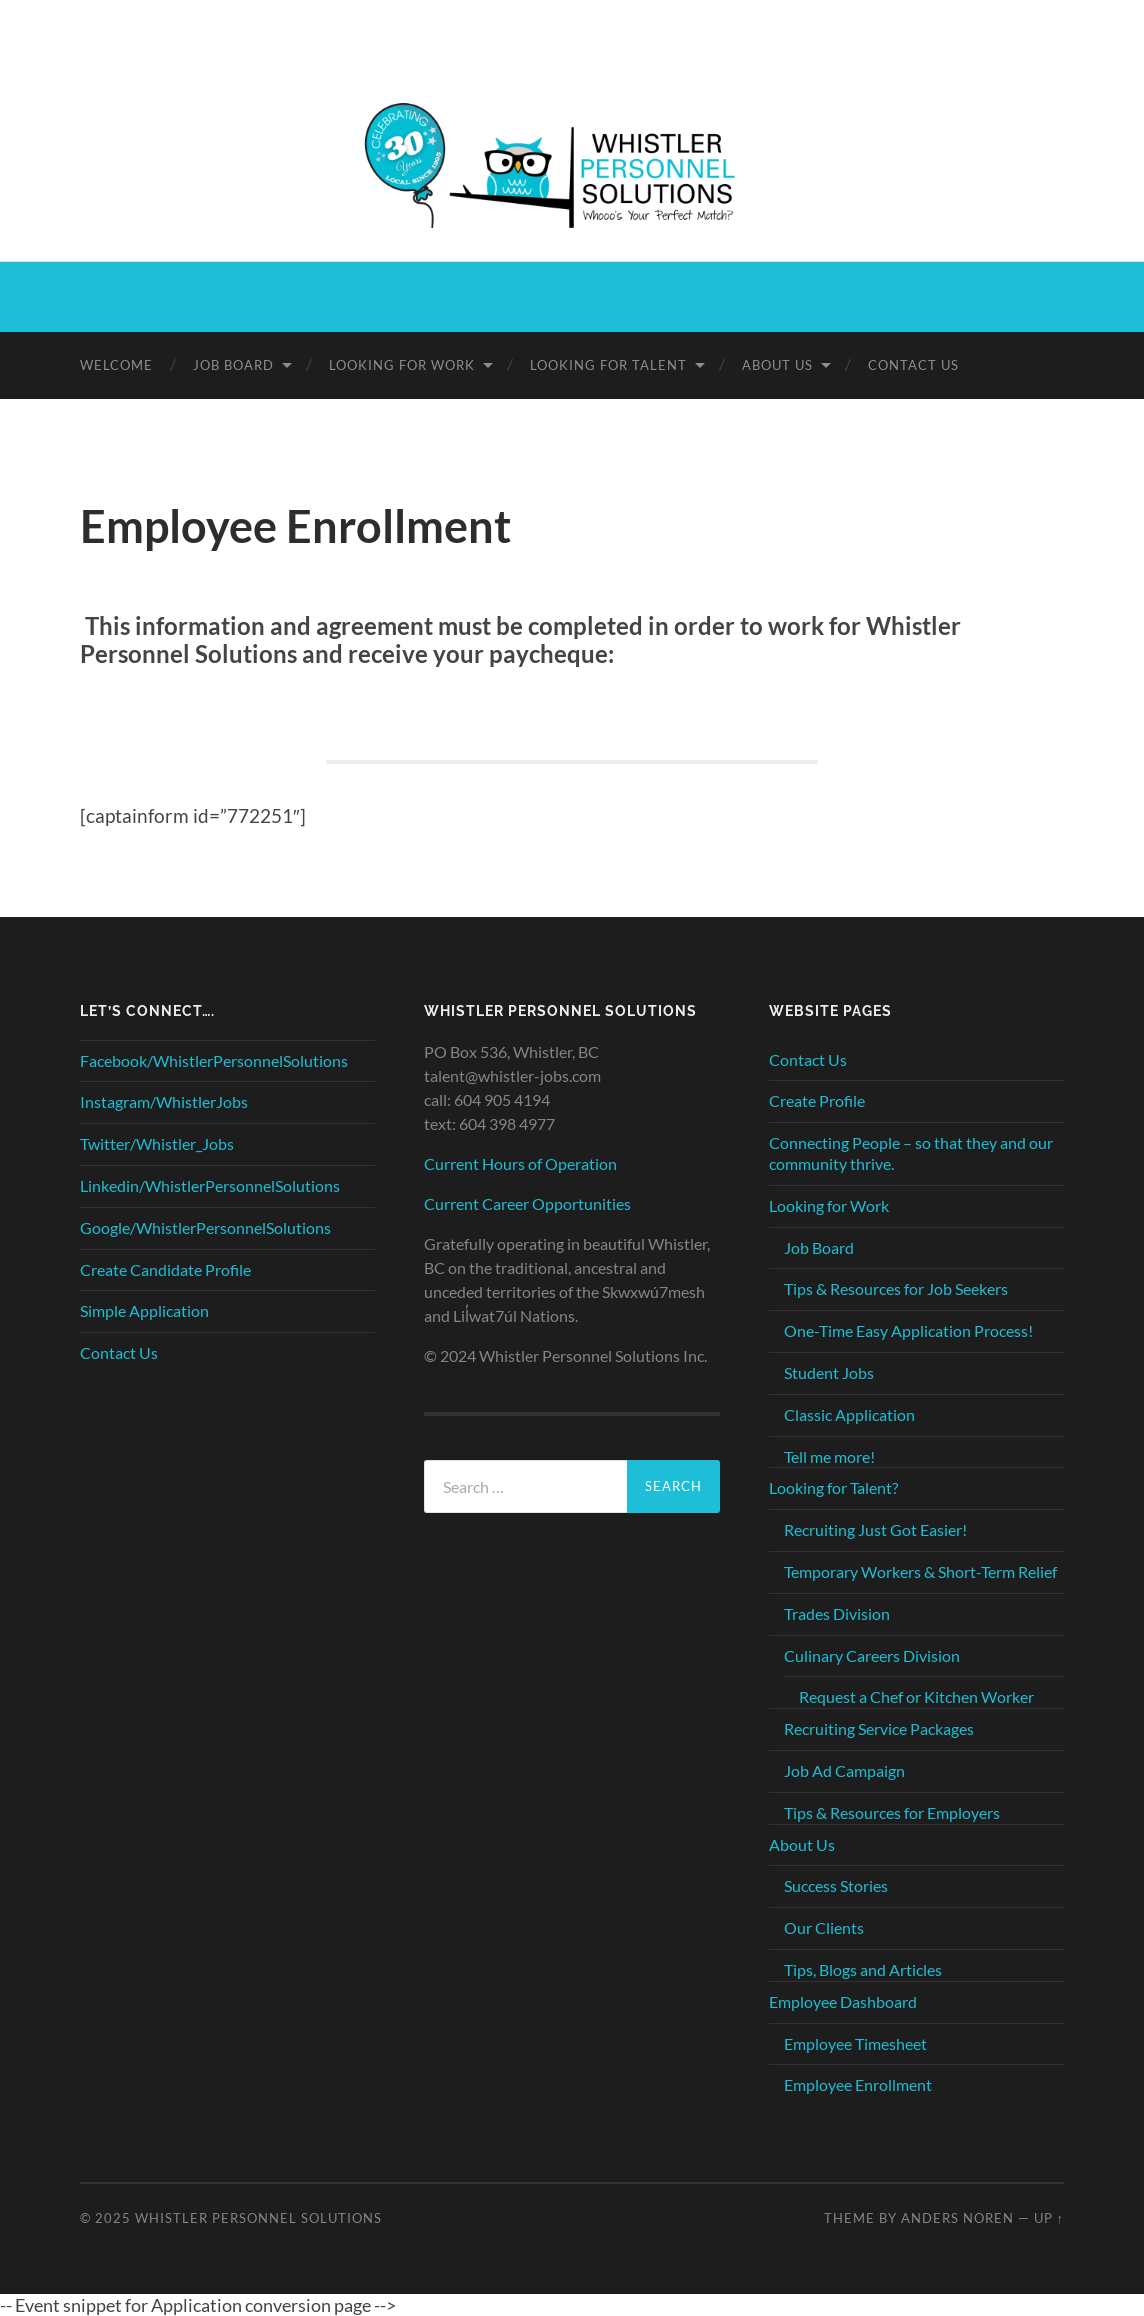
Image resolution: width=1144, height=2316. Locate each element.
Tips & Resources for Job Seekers (896, 1288)
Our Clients (824, 1927)
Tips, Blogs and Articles (863, 1969)
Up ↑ (1049, 2218)
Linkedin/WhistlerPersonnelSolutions (210, 1185)
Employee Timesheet (855, 2043)
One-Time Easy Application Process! (908, 1330)
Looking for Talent (608, 365)
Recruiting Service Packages (879, 1728)
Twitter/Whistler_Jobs (157, 1143)
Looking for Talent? (833, 1487)
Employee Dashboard (843, 2001)
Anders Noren (957, 2218)
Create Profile (817, 1100)
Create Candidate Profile (165, 1269)
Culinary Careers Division (872, 1655)
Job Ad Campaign (844, 1770)
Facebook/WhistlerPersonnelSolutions (214, 1060)
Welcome (116, 365)
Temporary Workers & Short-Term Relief (920, 1571)
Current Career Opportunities (527, 1203)
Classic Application (849, 1414)
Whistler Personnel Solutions (258, 2218)
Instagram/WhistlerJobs (164, 1101)
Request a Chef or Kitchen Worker (916, 1696)
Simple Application (144, 1310)
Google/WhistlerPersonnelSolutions (205, 1227)
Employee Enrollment (858, 2084)
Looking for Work (402, 365)
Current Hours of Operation (520, 1163)
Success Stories (836, 1885)
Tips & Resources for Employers (892, 1812)
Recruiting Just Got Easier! (875, 1529)
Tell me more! (829, 1456)
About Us (777, 365)
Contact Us (913, 365)
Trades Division (837, 1613)
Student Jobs (829, 1372)
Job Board (233, 365)
